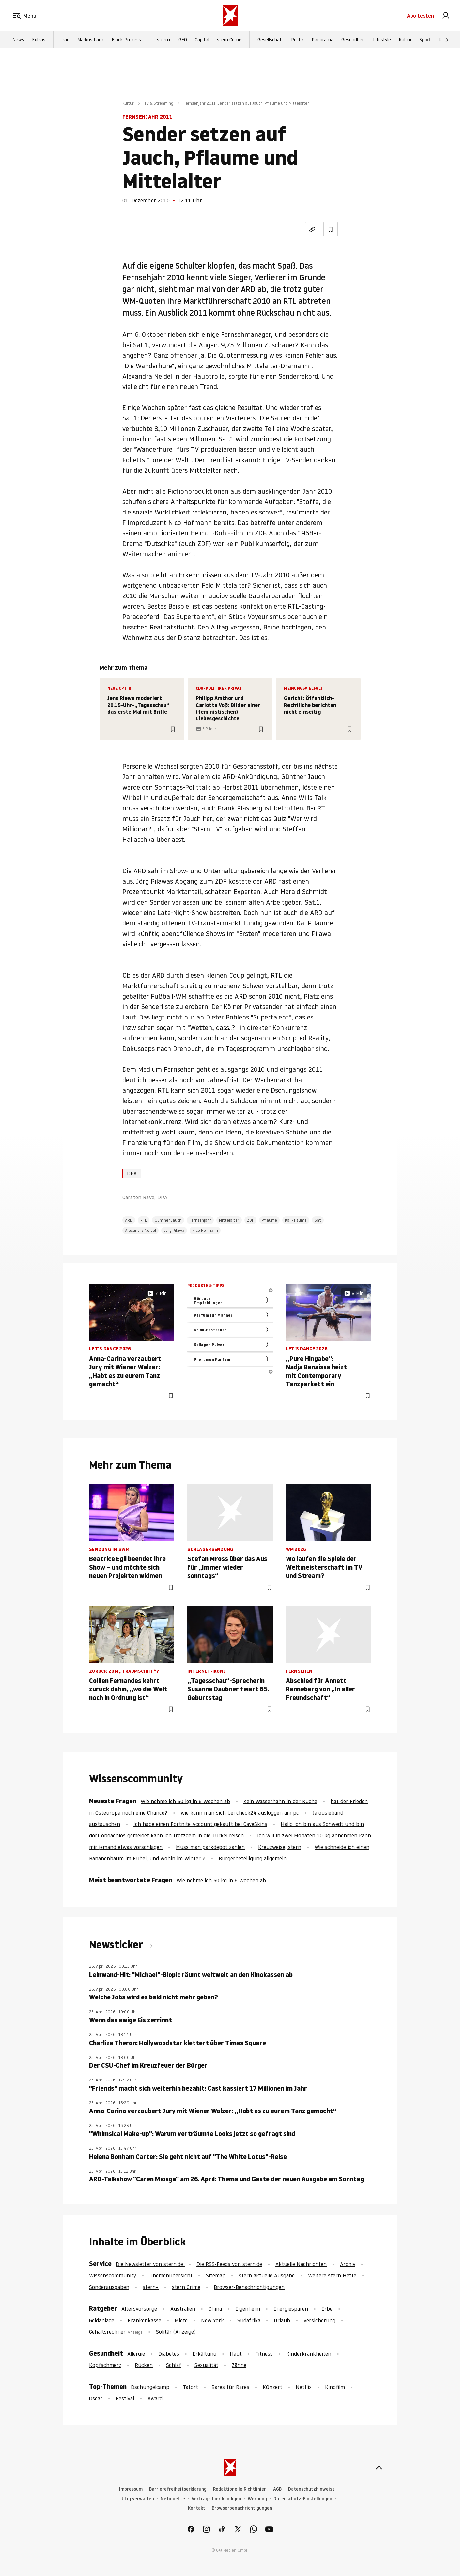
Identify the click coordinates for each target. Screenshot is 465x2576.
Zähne (239, 2365)
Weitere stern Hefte (332, 2275)
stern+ (164, 39)
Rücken (144, 2365)
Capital (202, 39)
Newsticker (117, 1944)
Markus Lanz (90, 39)
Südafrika (248, 2320)
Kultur (405, 39)
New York (212, 2320)
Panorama (322, 39)
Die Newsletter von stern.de (150, 2264)
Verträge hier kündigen (216, 2499)
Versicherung (319, 2320)
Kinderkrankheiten (308, 2353)
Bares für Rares (230, 2387)
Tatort (190, 2387)
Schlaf (173, 2365)
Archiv (347, 2264)
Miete (181, 2320)
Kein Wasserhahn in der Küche (280, 1801)
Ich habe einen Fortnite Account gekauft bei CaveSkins (200, 1824)
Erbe (327, 2309)
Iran (65, 39)
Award (155, 2398)
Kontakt (196, 2508)
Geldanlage (101, 2320)
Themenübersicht (171, 2275)
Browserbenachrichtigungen (242, 2508)
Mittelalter (229, 1220)
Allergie (136, 2353)
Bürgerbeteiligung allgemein (253, 1858)
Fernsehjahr (200, 1220)
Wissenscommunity (112, 2275)
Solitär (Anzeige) (176, 2331)
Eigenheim (247, 2309)
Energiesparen (290, 2309)
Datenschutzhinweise (311, 2489)
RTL (143, 1220)
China (215, 2309)
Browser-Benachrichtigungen (249, 2287)
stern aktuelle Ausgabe (267, 2275)
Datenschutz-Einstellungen (302, 2499)
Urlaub (282, 2320)
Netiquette (173, 2499)
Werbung (257, 2499)
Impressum (131, 2489)
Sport (425, 39)
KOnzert (272, 2387)
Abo (420, 15)
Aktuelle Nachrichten (301, 2264)
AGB (277, 2489)
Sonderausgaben (109, 2287)
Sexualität (206, 2365)
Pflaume (269, 1220)
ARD (128, 1220)
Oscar (95, 2398)
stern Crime (229, 39)
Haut (236, 2353)
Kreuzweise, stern (279, 1847)
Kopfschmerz (105, 2365)
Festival (125, 2398)
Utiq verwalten (138, 2499)
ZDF (250, 1220)
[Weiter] (447, 39)
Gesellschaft (270, 39)
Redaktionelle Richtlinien (240, 2489)
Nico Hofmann (205, 1230)
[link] (445, 15)
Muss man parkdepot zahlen (210, 1847)
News (18, 39)
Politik (297, 39)
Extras (38, 39)
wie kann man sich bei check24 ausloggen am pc (240, 1812)
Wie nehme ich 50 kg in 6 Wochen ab (185, 1801)
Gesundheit (353, 39)
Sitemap (215, 2275)
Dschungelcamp (150, 2387)
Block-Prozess (126, 39)
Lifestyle (382, 39)
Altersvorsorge (139, 2309)
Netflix (304, 2387)
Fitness (264, 2353)
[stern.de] (230, 15)
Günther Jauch (168, 1220)
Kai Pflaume (296, 1220)
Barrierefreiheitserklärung (178, 2489)
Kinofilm (335, 2387)
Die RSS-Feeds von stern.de (229, 2264)
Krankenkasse (144, 2320)
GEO (182, 39)
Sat (318, 1220)
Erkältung (204, 2353)
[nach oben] (379, 2467)
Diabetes (168, 2353)
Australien (182, 2309)
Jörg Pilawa (174, 1230)
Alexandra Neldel (140, 1230)
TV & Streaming (158, 103)
